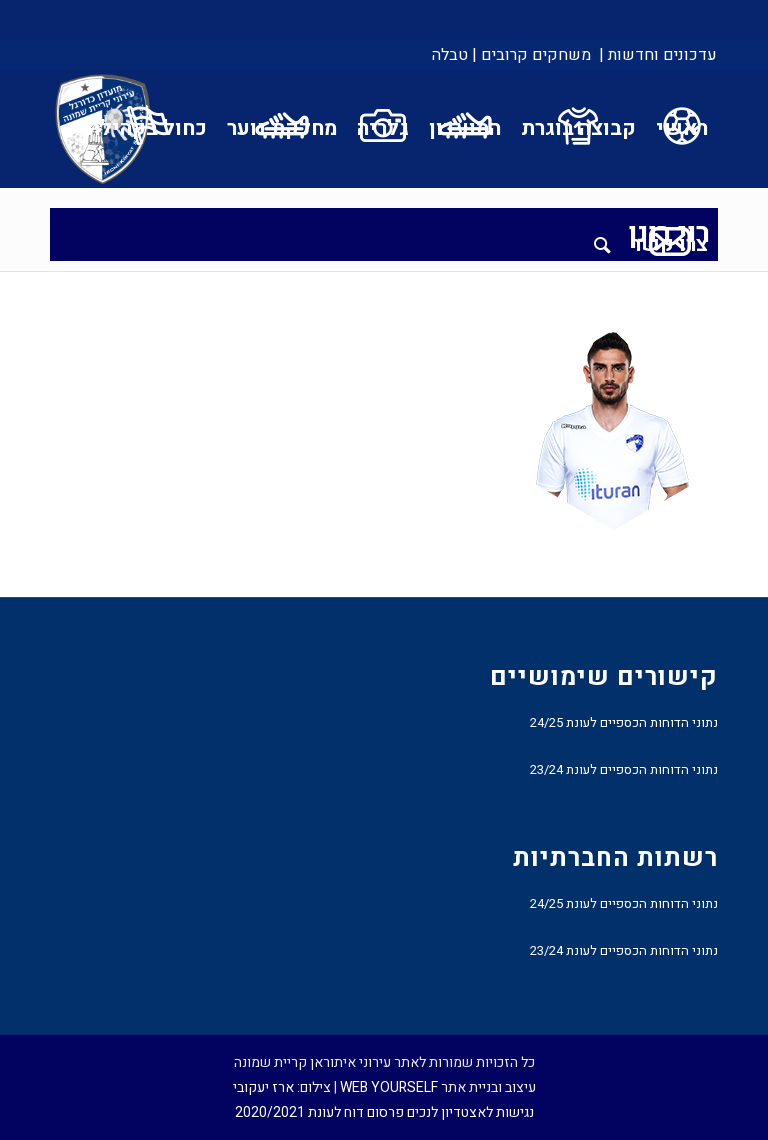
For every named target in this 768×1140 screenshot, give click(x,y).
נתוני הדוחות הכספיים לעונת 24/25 (624, 722)
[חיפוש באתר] (602, 245)
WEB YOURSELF (389, 1087)
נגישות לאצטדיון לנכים (470, 1112)
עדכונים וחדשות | (658, 55)
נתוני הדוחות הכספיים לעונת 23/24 (624, 769)
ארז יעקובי (263, 1087)
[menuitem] (656, 55)
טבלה (450, 55)
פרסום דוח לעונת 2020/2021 (319, 1112)
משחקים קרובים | (531, 55)
